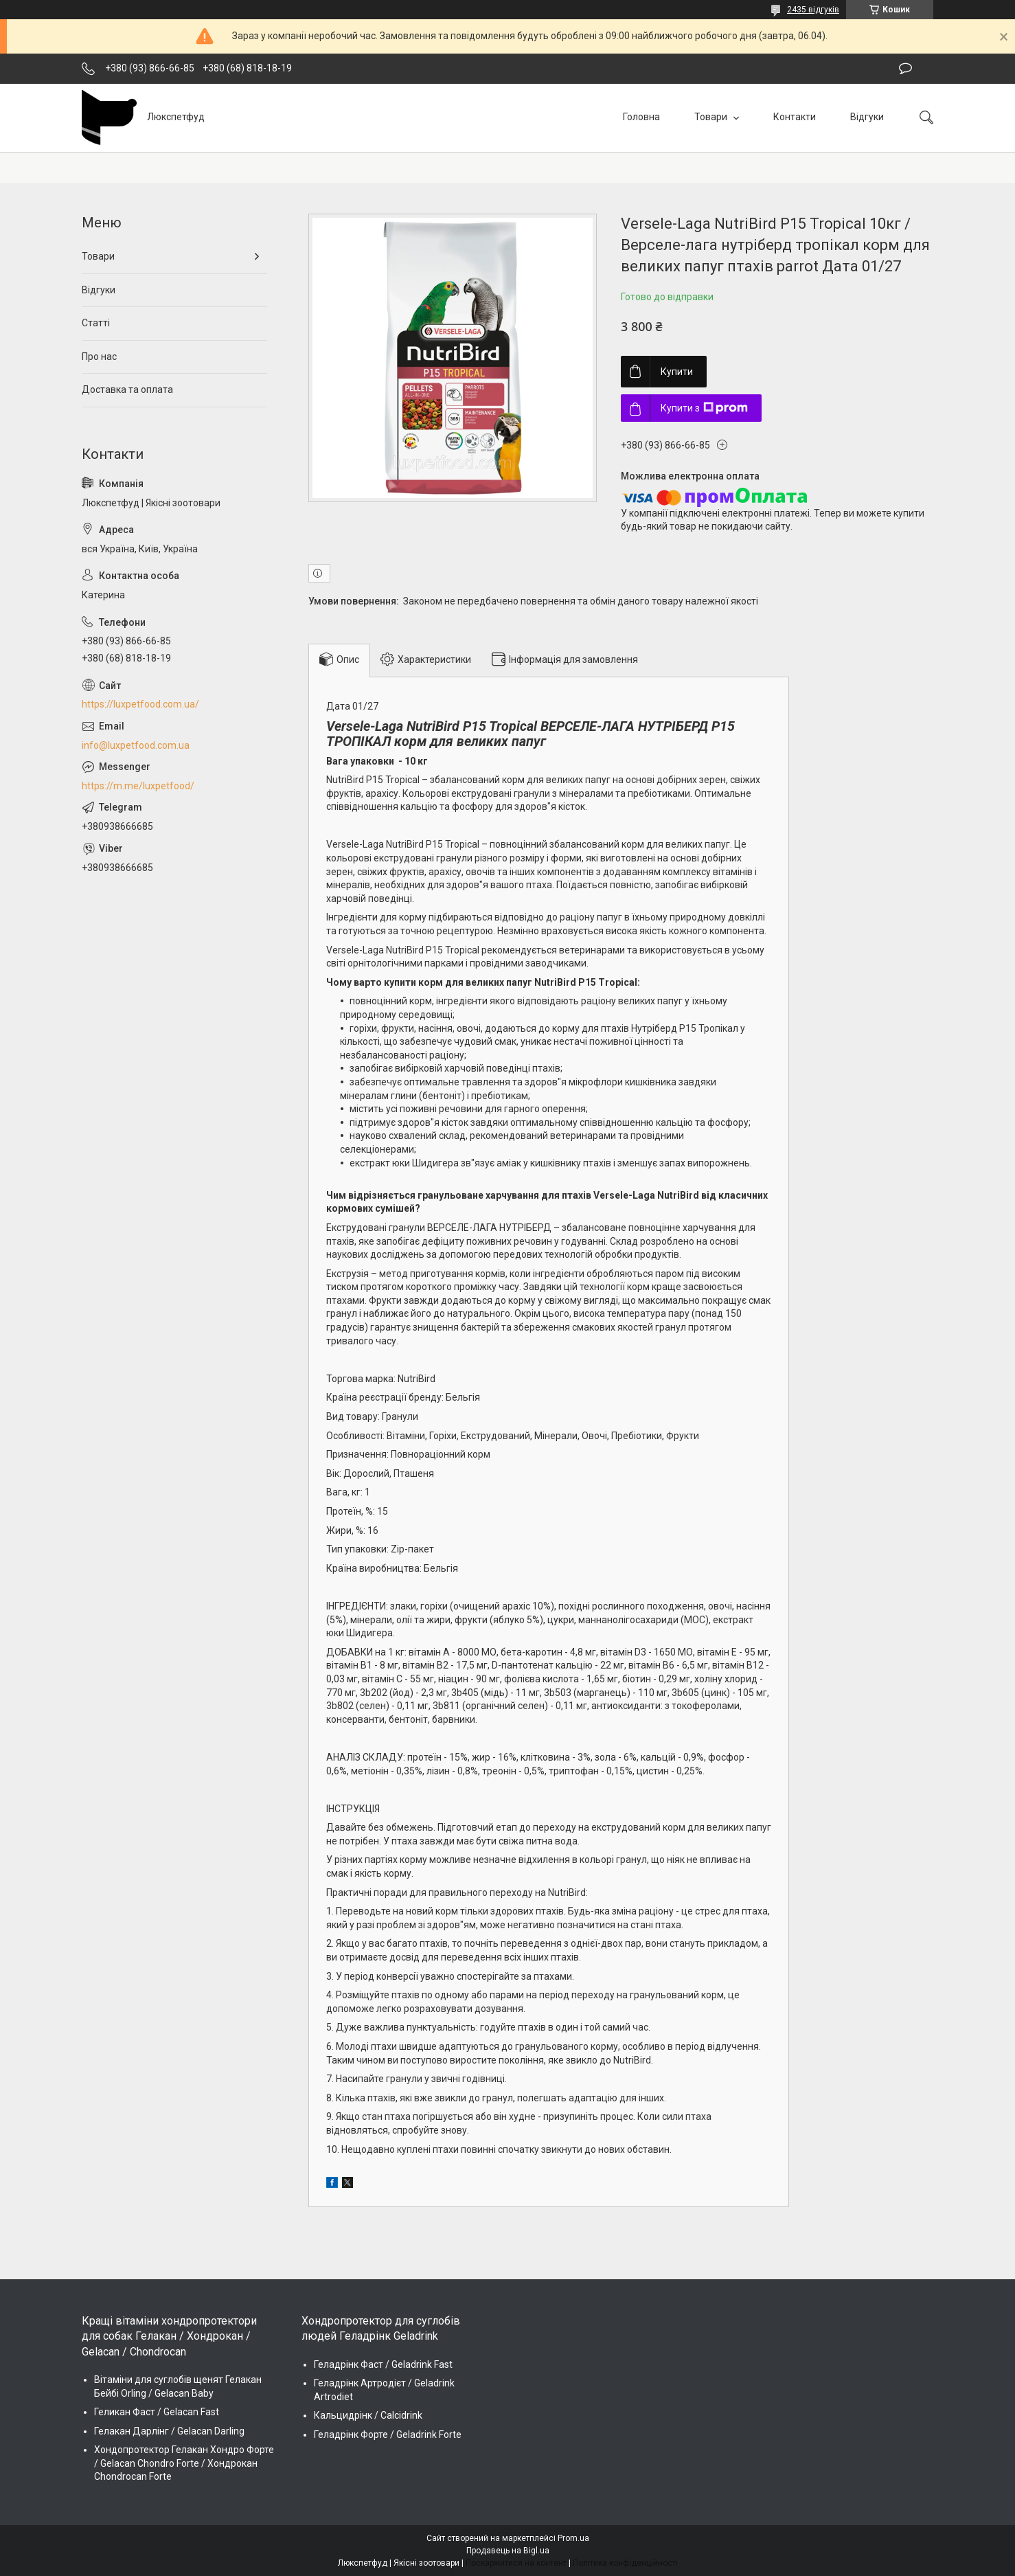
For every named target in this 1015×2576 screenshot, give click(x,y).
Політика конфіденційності (625, 2563)
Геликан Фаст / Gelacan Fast (156, 2411)
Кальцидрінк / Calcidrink (368, 2415)
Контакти (794, 116)
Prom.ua (573, 2538)
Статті (96, 322)
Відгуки (867, 116)
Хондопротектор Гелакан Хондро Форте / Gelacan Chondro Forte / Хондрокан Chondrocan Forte (184, 2463)
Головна (641, 116)
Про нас (99, 356)
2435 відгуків (813, 9)
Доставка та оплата (127, 389)
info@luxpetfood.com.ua (136, 745)
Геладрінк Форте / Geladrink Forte (387, 2434)
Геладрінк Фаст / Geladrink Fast (383, 2364)
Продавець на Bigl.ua (507, 2550)
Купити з (704, 408)
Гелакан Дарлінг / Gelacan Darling (169, 2431)
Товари (711, 116)
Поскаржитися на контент (516, 2563)
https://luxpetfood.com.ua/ (140, 704)
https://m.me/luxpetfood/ (138, 785)
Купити (677, 371)
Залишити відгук (905, 69)
